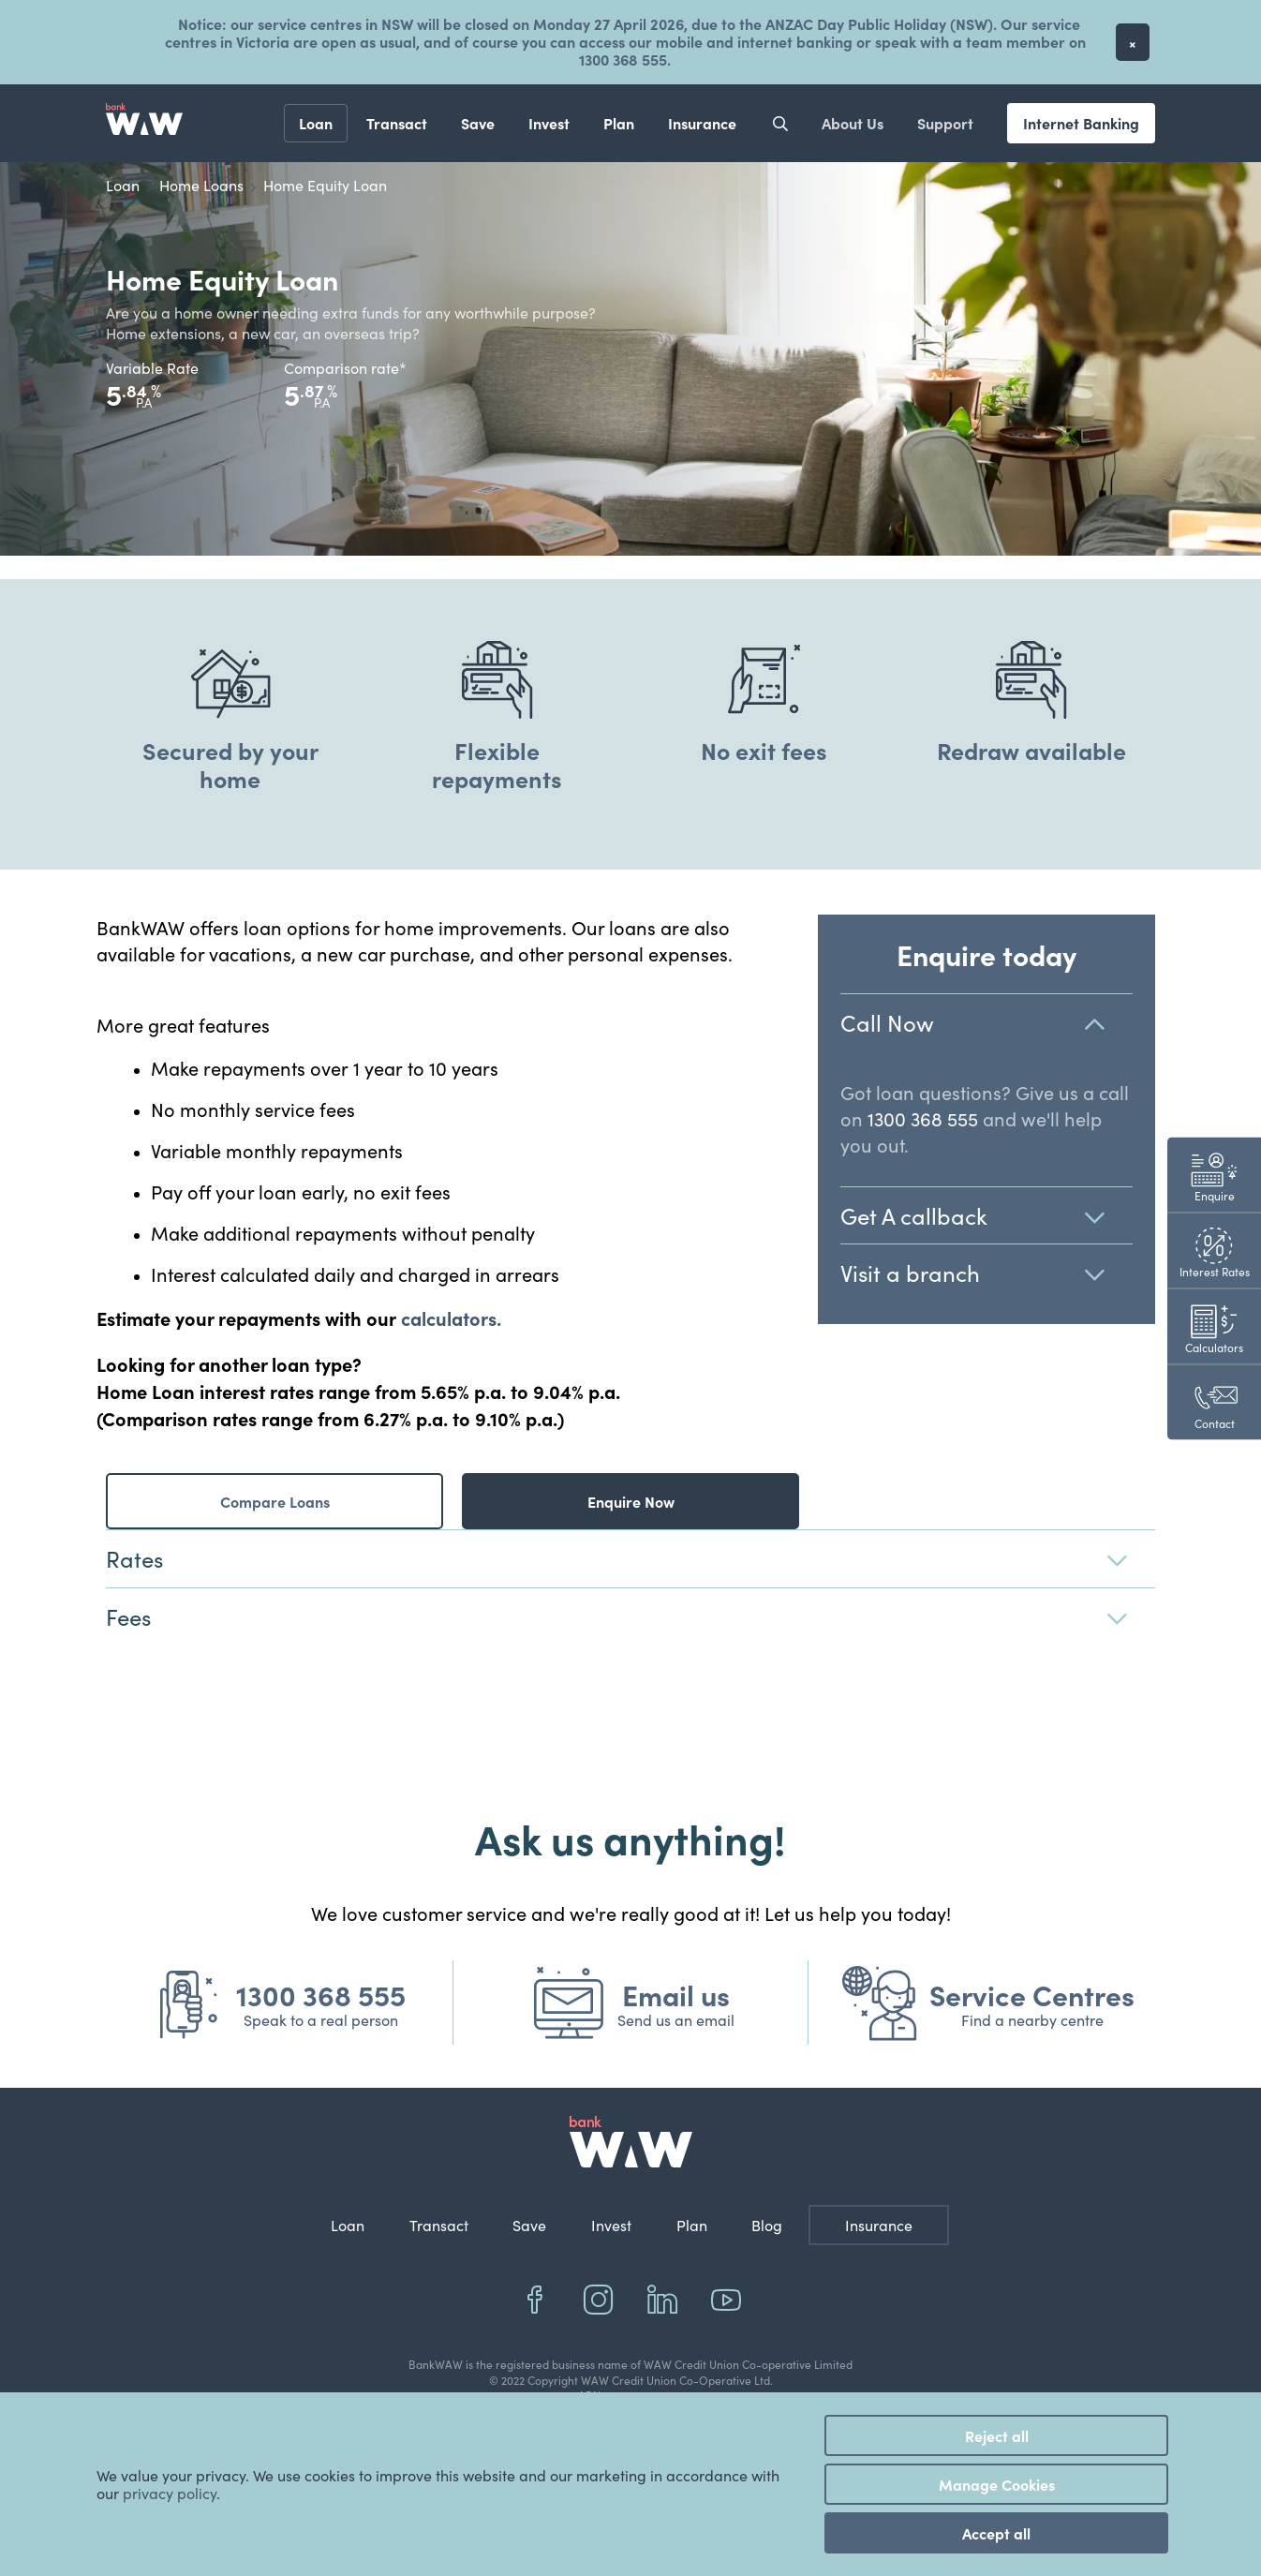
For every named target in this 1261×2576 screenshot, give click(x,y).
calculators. (451, 1317)
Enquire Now (631, 1501)
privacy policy (169, 2493)
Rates (630, 1558)
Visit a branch (986, 1273)
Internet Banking (1081, 122)
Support (945, 122)
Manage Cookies (997, 2484)
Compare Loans (275, 1501)
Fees (630, 1616)
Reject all (997, 2435)
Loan (316, 122)
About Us (852, 122)
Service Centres (1032, 1994)
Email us (676, 1994)
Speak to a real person (321, 2020)
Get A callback (986, 1215)
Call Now (986, 1022)
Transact (396, 122)
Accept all (996, 2533)
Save (478, 122)
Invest (549, 122)
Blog (766, 2225)
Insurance (702, 122)
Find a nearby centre (1032, 2020)
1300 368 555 (923, 1118)
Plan (618, 122)
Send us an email (675, 2020)
